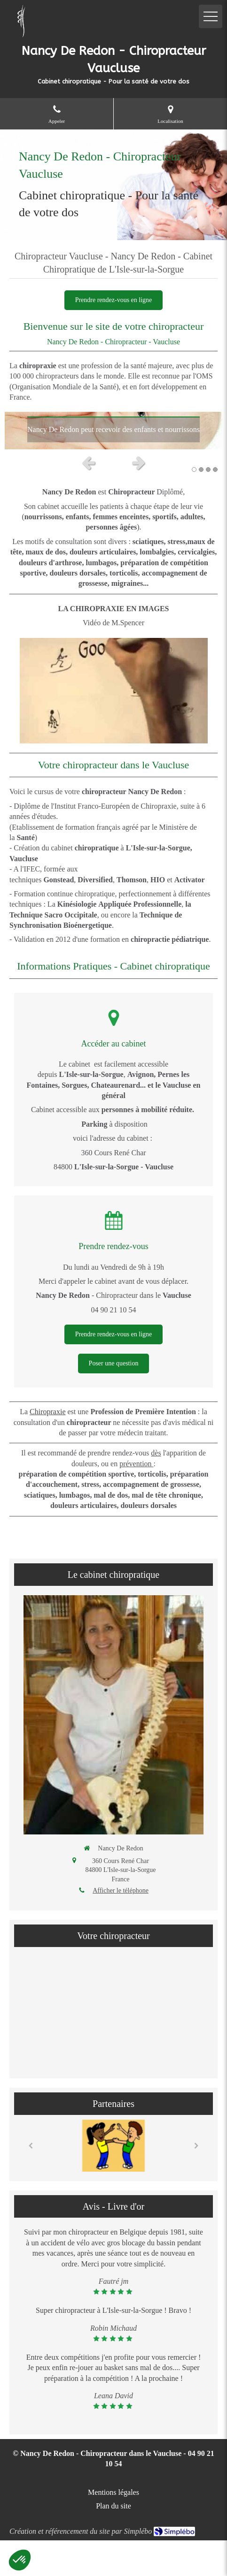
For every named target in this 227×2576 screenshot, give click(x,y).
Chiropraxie (47, 1412)
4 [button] (215, 469)
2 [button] (201, 469)
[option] (113, 430)
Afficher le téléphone (121, 1890)
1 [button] (194, 469)
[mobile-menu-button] (210, 16)
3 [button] (208, 469)
